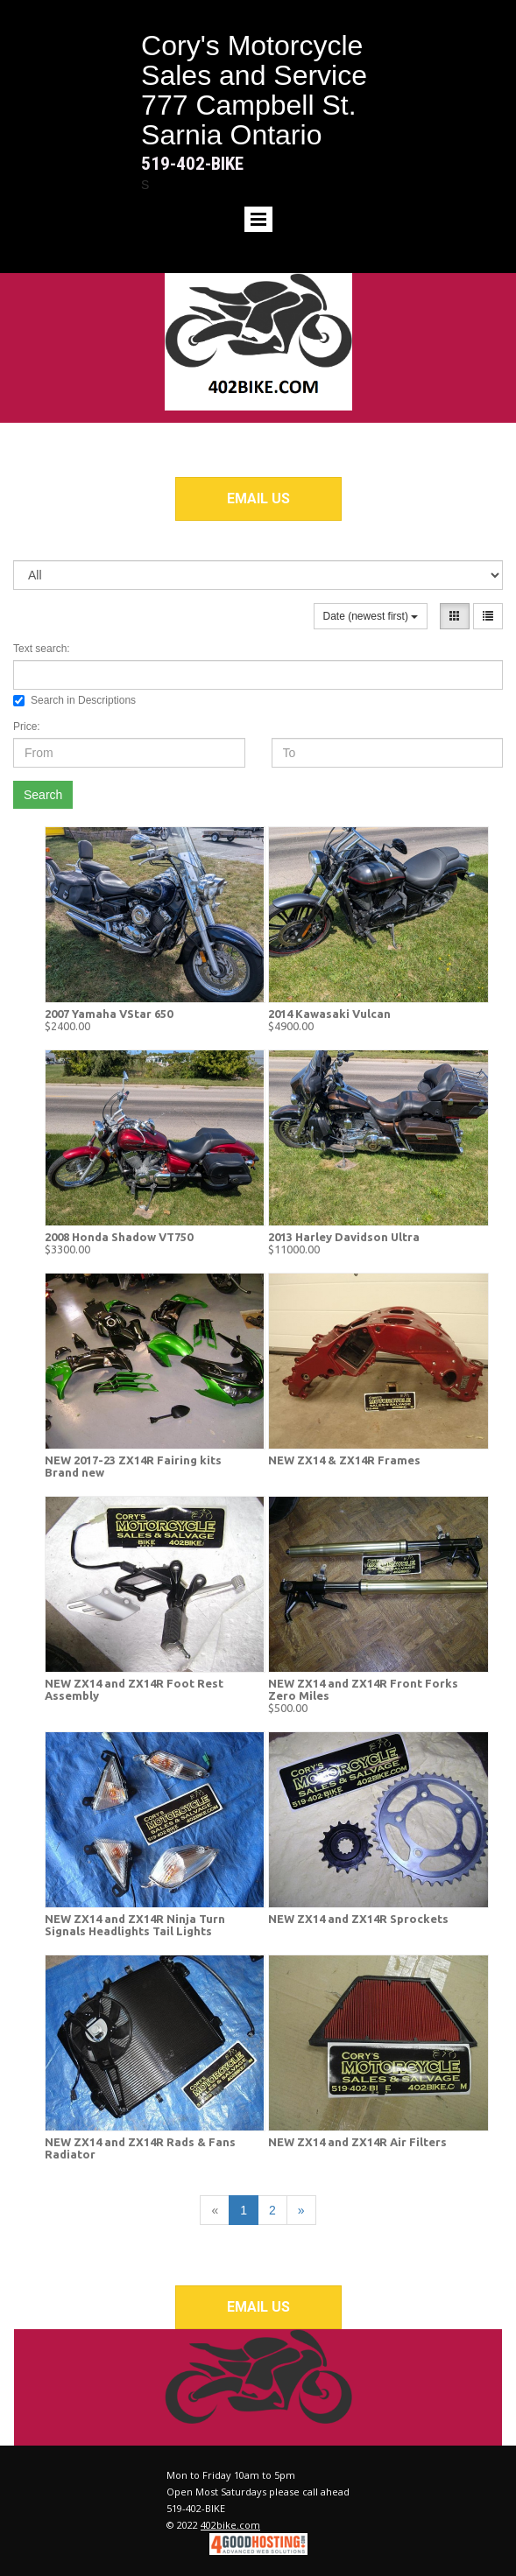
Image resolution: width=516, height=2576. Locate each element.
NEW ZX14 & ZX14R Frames (344, 1460)
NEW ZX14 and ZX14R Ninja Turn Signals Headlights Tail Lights (135, 1925)
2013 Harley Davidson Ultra (344, 1237)
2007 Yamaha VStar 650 (109, 1013)
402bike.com (230, 2524)
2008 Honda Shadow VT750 (119, 1237)
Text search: (41, 648)
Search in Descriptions (74, 700)
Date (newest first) (371, 616)
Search (43, 795)
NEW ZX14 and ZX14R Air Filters (357, 2142)
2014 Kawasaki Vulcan (329, 1013)
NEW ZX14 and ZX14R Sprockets (358, 1919)
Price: (26, 726)
